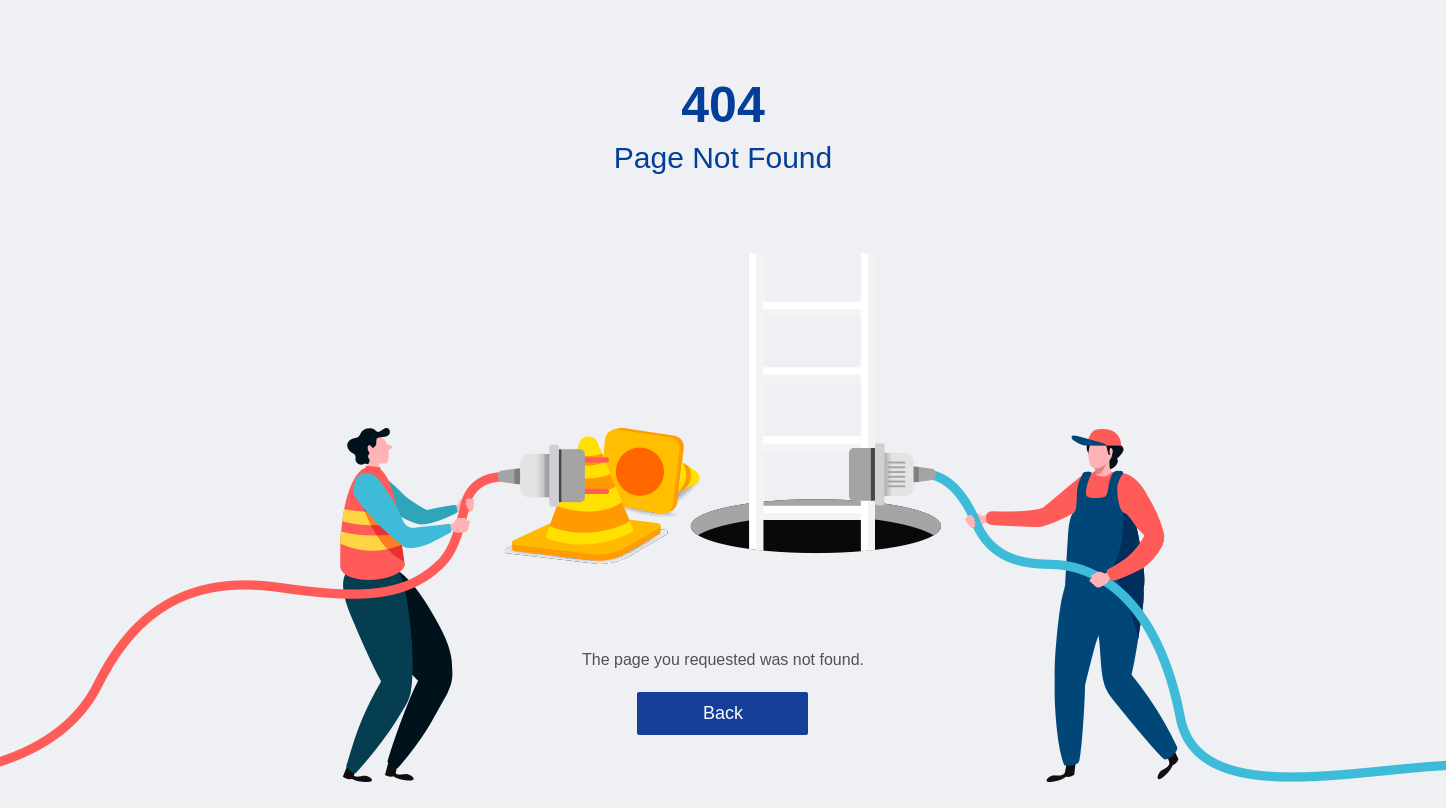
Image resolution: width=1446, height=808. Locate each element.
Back (723, 713)
